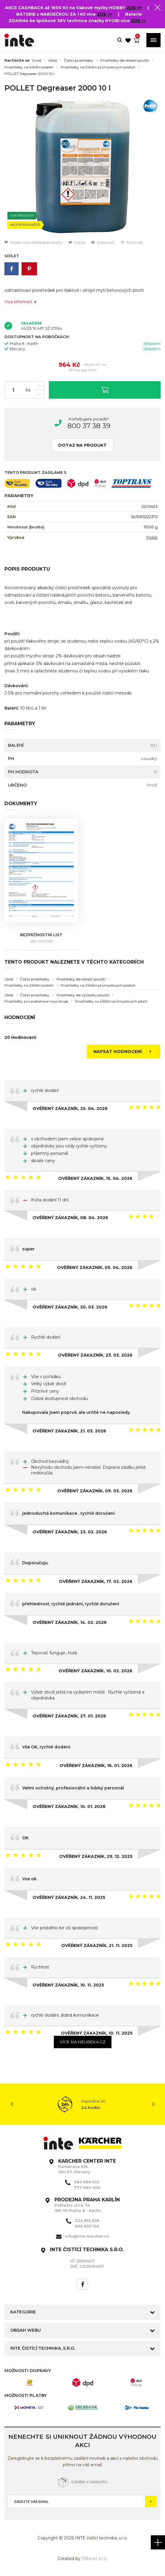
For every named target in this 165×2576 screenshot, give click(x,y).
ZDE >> (133, 7)
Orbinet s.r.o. (94, 2558)
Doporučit (103, 242)
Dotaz (77, 242)
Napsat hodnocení (124, 1051)
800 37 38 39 (88, 426)
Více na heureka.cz (83, 2042)
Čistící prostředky (78, 60)
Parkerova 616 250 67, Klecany (87, 2166)
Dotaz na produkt (82, 445)
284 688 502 (87, 2181)
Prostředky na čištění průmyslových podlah (98, 67)
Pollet (152, 537)
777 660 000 (87, 2187)
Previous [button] (11, 2104)
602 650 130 (87, 2226)
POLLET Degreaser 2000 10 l (29, 74)
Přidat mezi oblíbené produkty (33, 242)
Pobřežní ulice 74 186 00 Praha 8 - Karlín (87, 2205)
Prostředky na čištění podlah (29, 67)
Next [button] (153, 2104)
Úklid (52, 60)
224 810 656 (87, 2220)
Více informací (20, 302)
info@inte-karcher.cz (87, 2236)
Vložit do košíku (105, 389)
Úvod (36, 60)
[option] (82, 166)
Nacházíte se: (17, 60)
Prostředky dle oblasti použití (124, 60)
